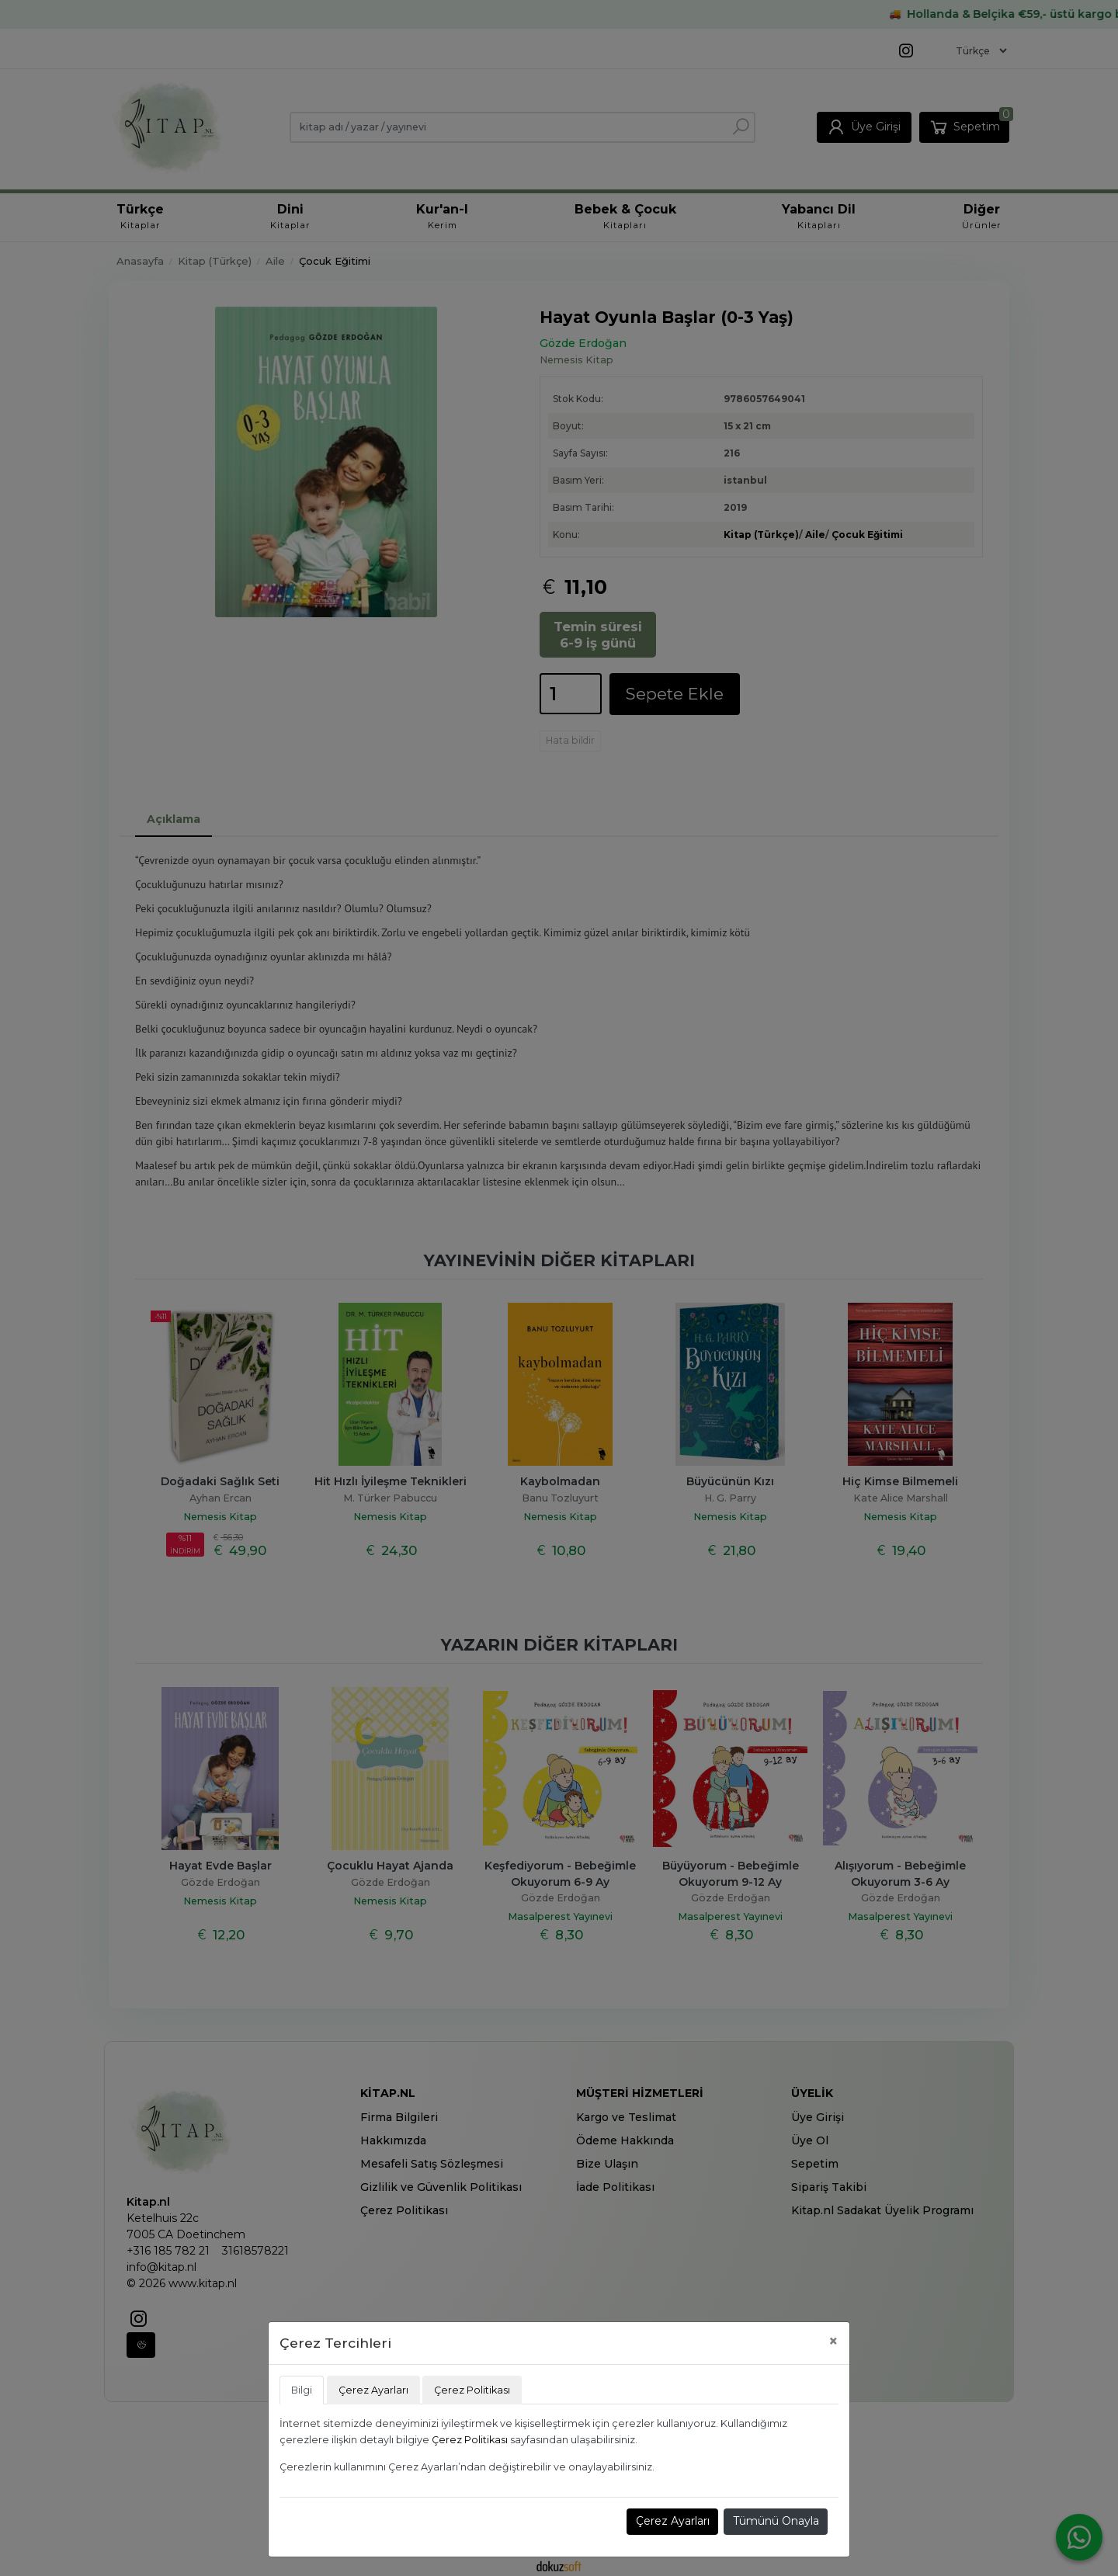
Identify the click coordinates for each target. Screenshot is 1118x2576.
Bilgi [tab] (301, 2390)
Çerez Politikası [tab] (472, 2390)
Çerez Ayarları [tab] (373, 2390)
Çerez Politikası (470, 2440)
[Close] (833, 2341)
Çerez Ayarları (673, 2521)
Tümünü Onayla (776, 2521)
